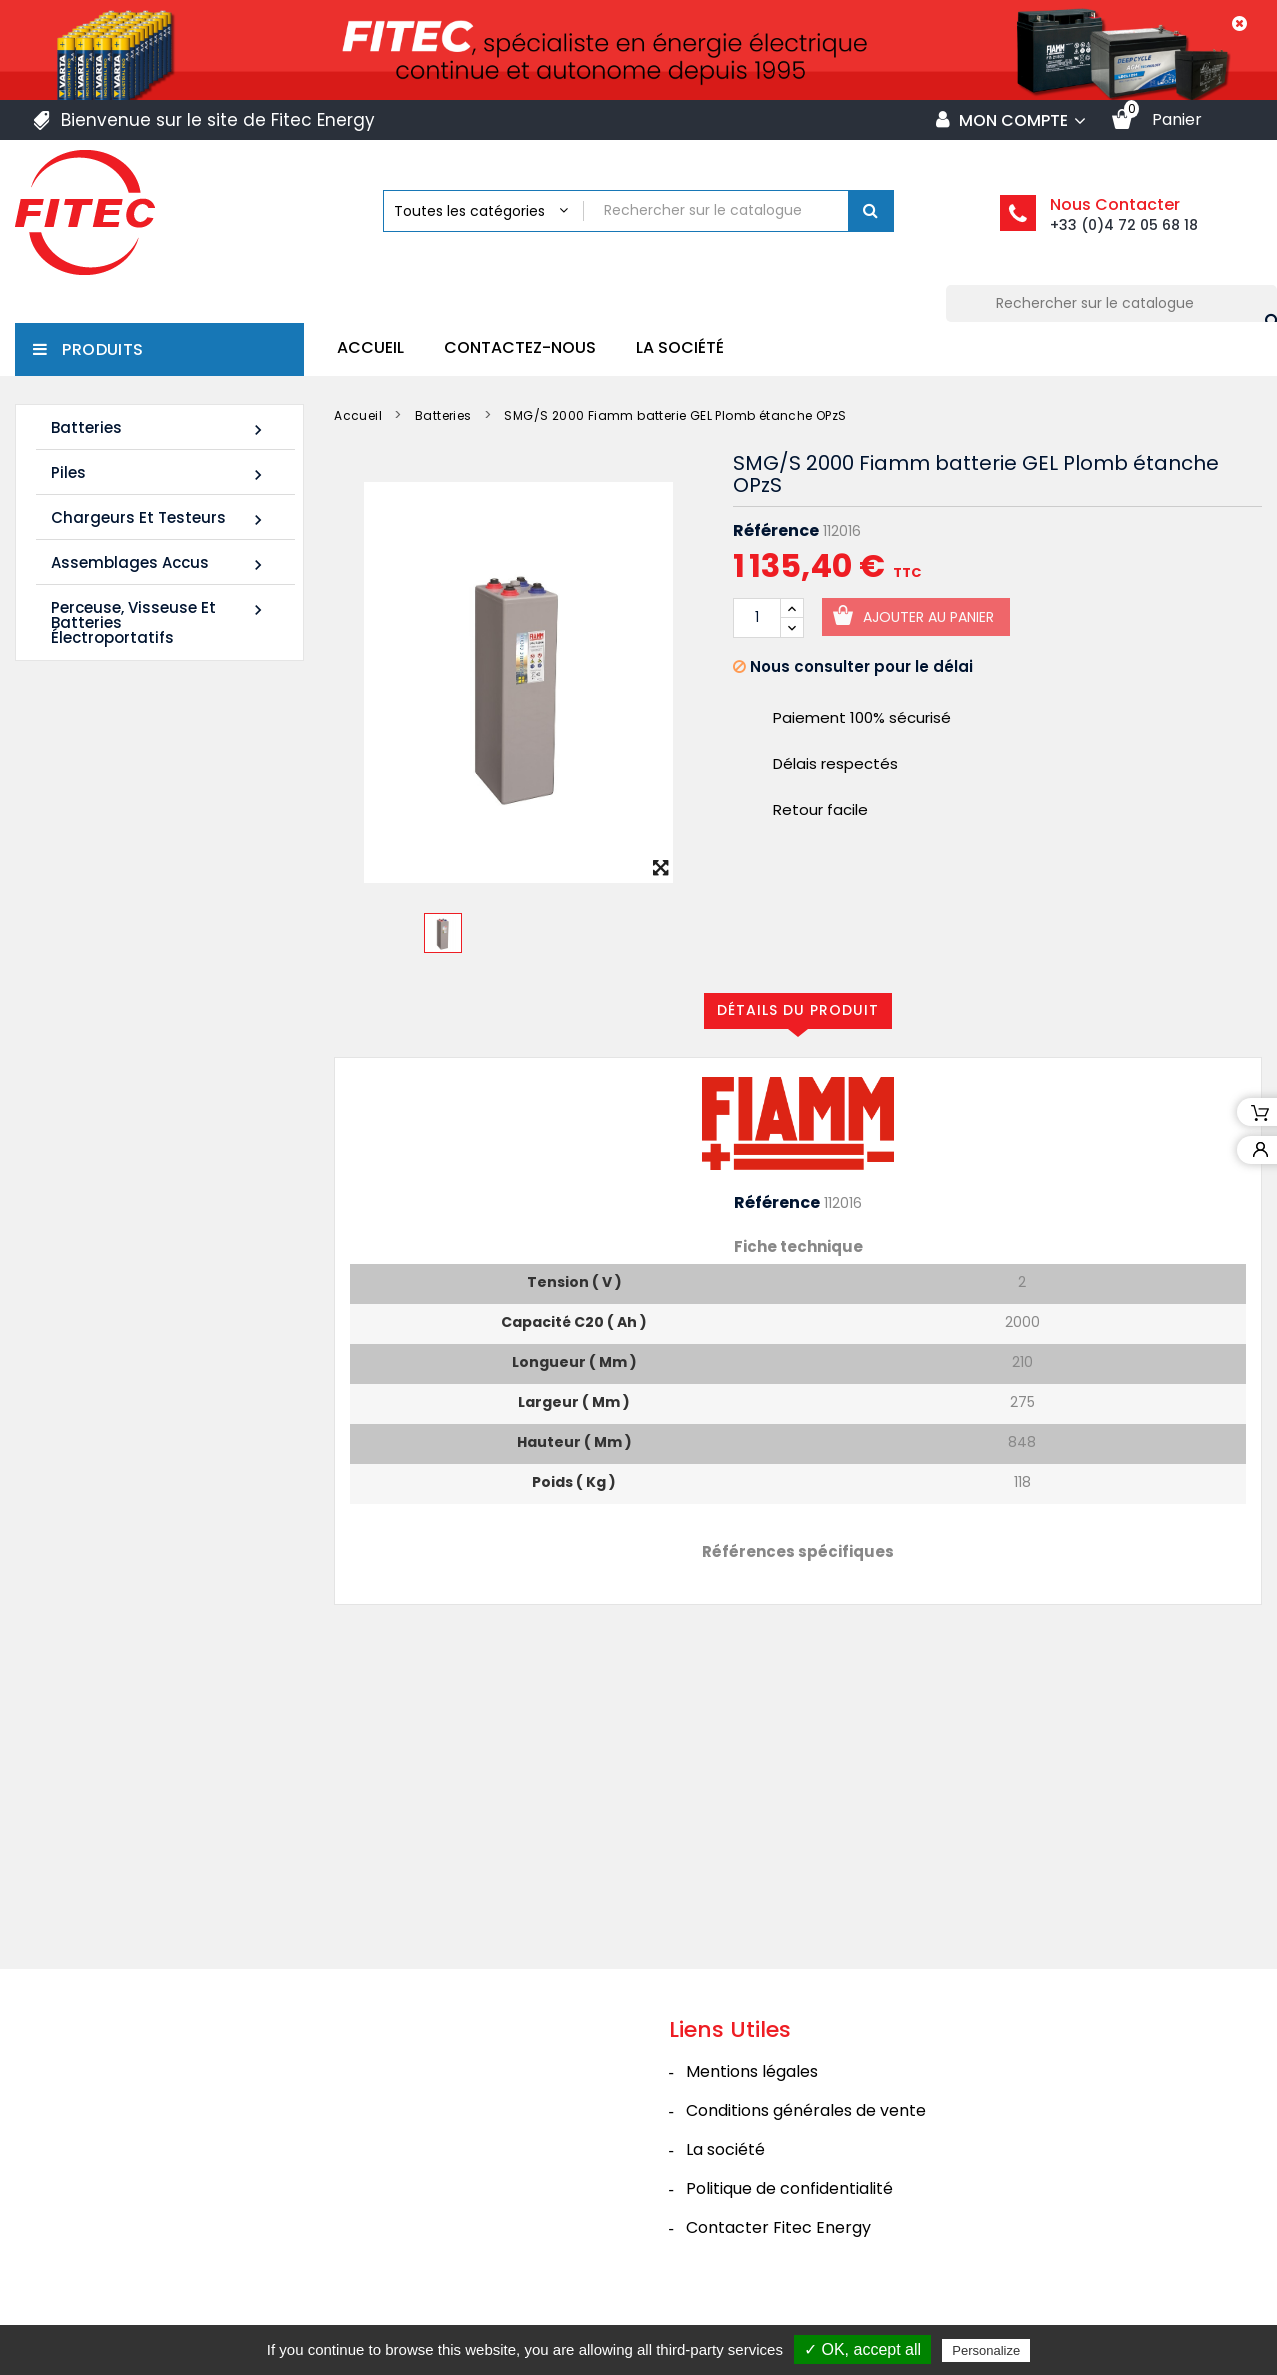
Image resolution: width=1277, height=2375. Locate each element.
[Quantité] (757, 618)
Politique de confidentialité (789, 2218)
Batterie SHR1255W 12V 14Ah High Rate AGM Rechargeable (135, 950)
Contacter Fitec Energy (778, 2257)
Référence (776, 531)
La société (680, 347)
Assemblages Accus (159, 563)
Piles (159, 473)
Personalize (986, 2350)
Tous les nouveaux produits (167, 1347)
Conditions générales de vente (806, 2140)
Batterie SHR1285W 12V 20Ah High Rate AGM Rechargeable (135, 1222)
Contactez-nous (520, 347)
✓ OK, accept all (862, 2349)
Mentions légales (752, 2101)
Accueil (370, 347)
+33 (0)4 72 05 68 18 (1124, 225)
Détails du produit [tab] (798, 1010)
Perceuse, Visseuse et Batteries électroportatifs (159, 622)
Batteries (159, 428)
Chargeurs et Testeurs (159, 518)
